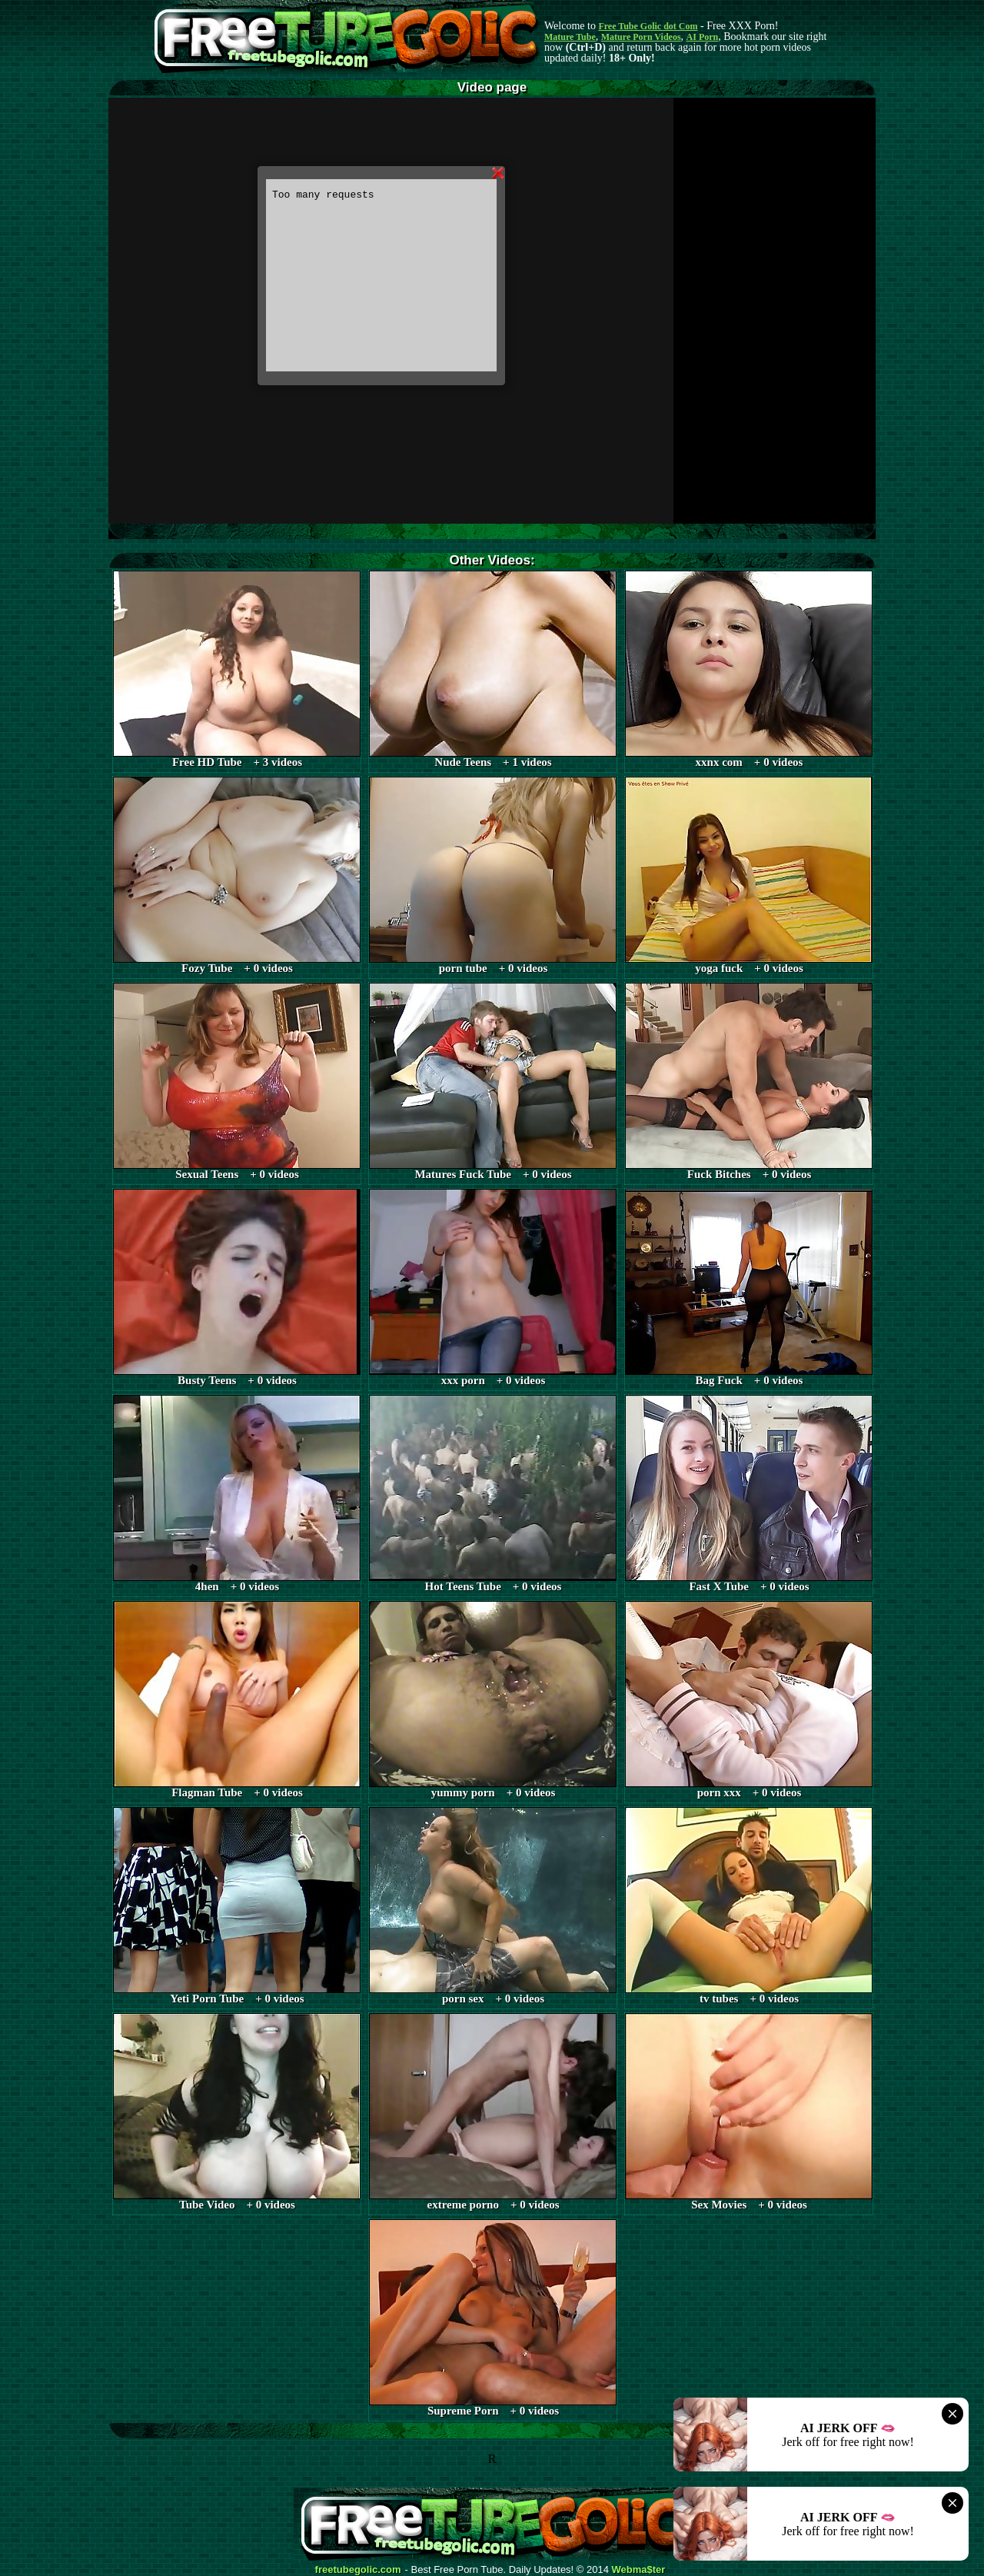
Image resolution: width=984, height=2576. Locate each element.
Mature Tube (570, 37)
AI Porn (702, 37)
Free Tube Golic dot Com (647, 26)
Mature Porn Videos (641, 37)
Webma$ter (639, 2569)
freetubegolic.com (358, 2569)
